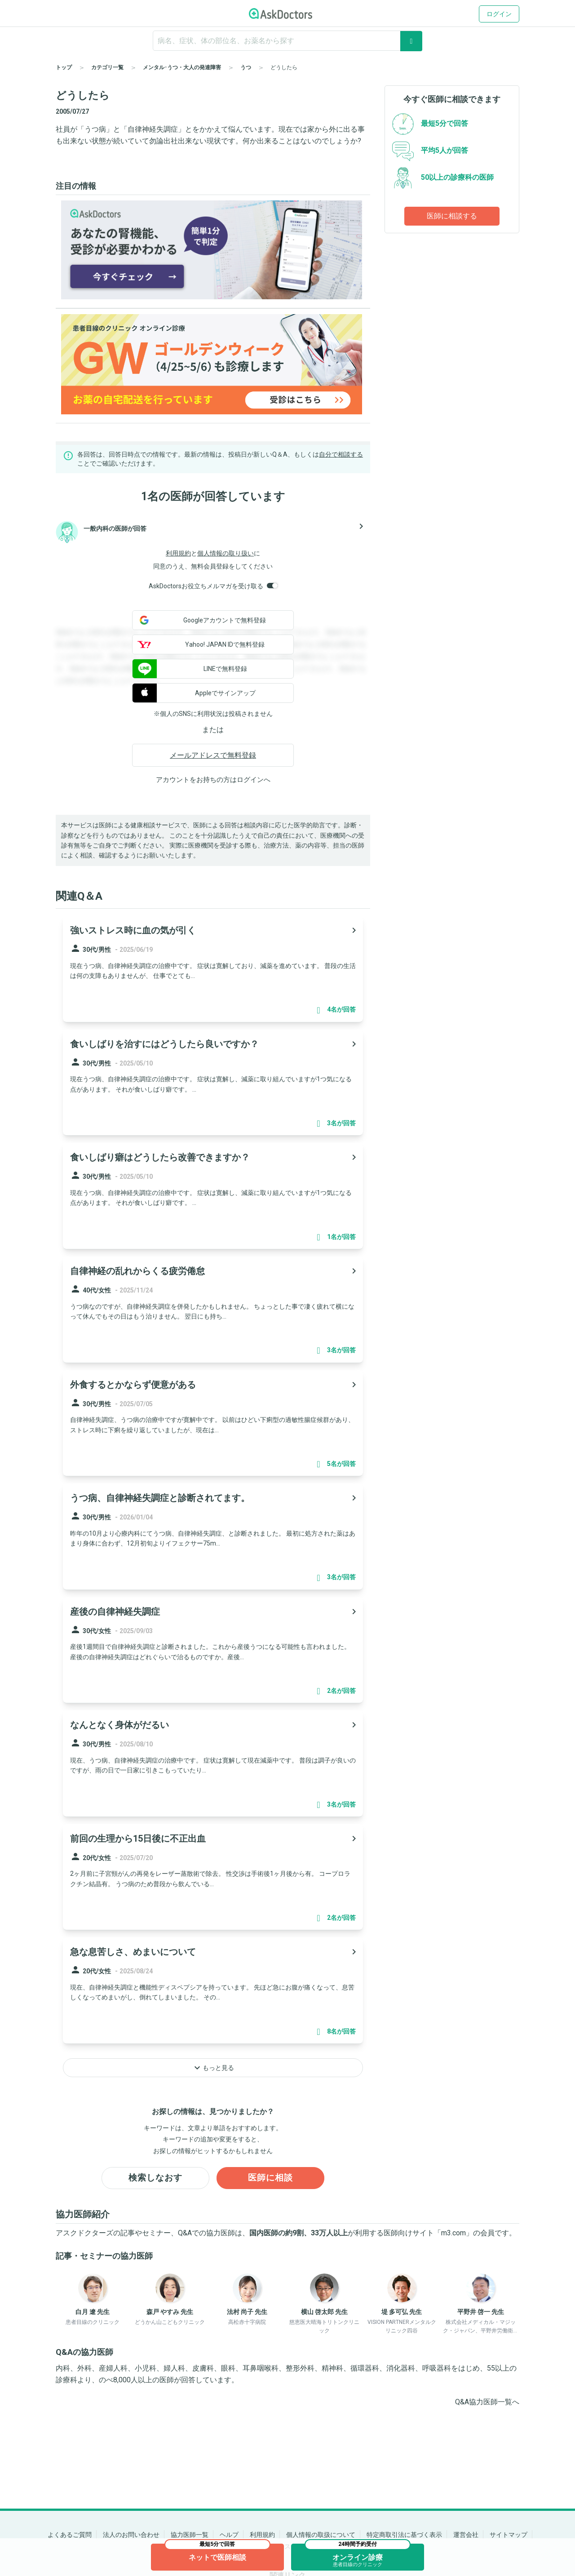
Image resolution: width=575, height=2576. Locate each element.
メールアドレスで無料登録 (213, 755)
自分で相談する (341, 454)
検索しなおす (155, 2178)
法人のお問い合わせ (131, 2534)
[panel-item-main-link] (213, 969)
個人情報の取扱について (320, 2534)
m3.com (453, 2233)
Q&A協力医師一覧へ (487, 2402)
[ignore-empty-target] (287, 41)
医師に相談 (270, 2178)
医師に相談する (452, 216)
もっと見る (213, 2067)
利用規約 (178, 553)
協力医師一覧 (189, 2534)
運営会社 (465, 2534)
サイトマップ (508, 2534)
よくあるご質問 (70, 2534)
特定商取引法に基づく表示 (404, 2534)
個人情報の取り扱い (225, 553)
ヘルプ (229, 2534)
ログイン (499, 14)
